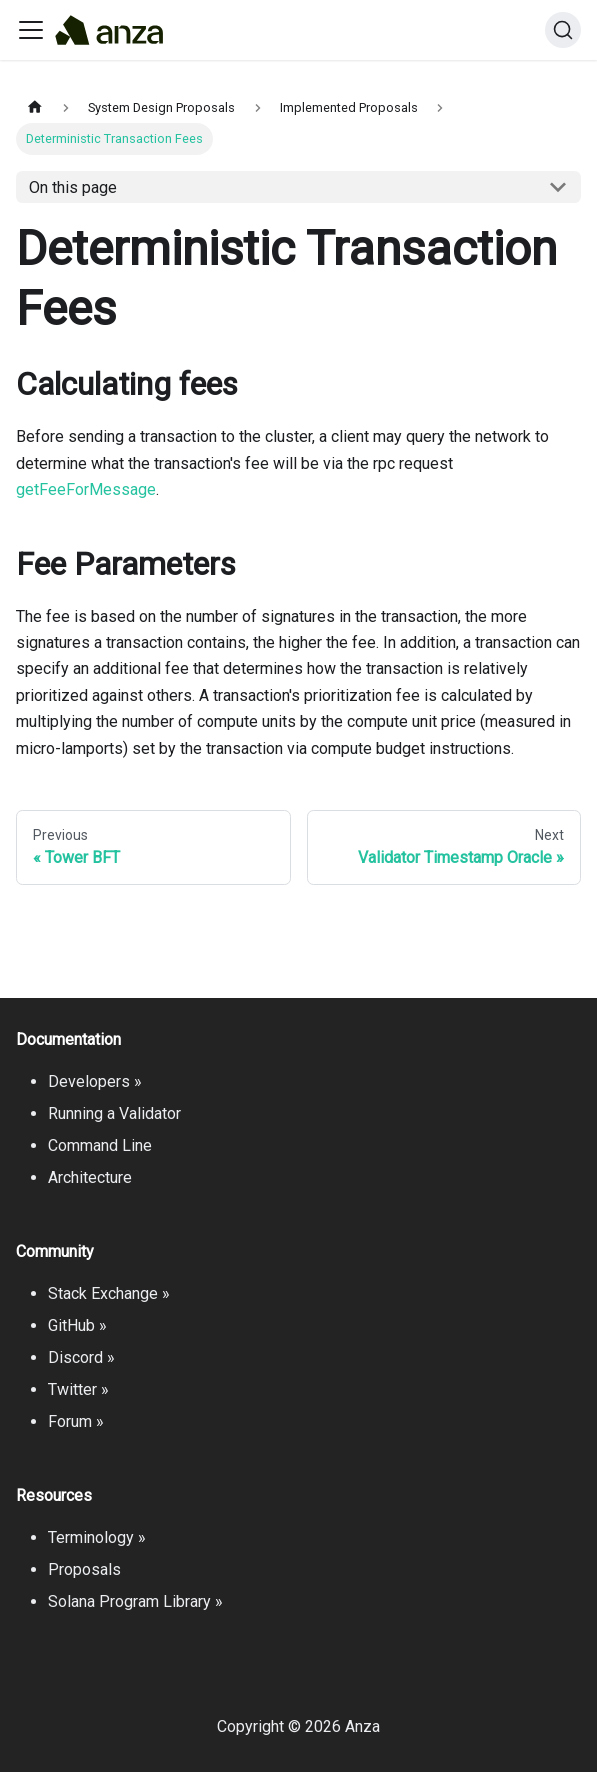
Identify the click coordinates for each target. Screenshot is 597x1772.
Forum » (76, 1421)
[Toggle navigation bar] (31, 30)
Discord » (81, 1357)
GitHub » (77, 1325)
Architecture (90, 1177)
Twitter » (78, 1389)
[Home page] (35, 107)
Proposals (84, 1569)
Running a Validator (114, 1113)
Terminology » (97, 1537)
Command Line (100, 1145)
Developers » (95, 1081)
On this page (73, 187)
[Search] (563, 30)
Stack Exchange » (109, 1293)
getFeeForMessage (86, 489)
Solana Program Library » (135, 1601)
